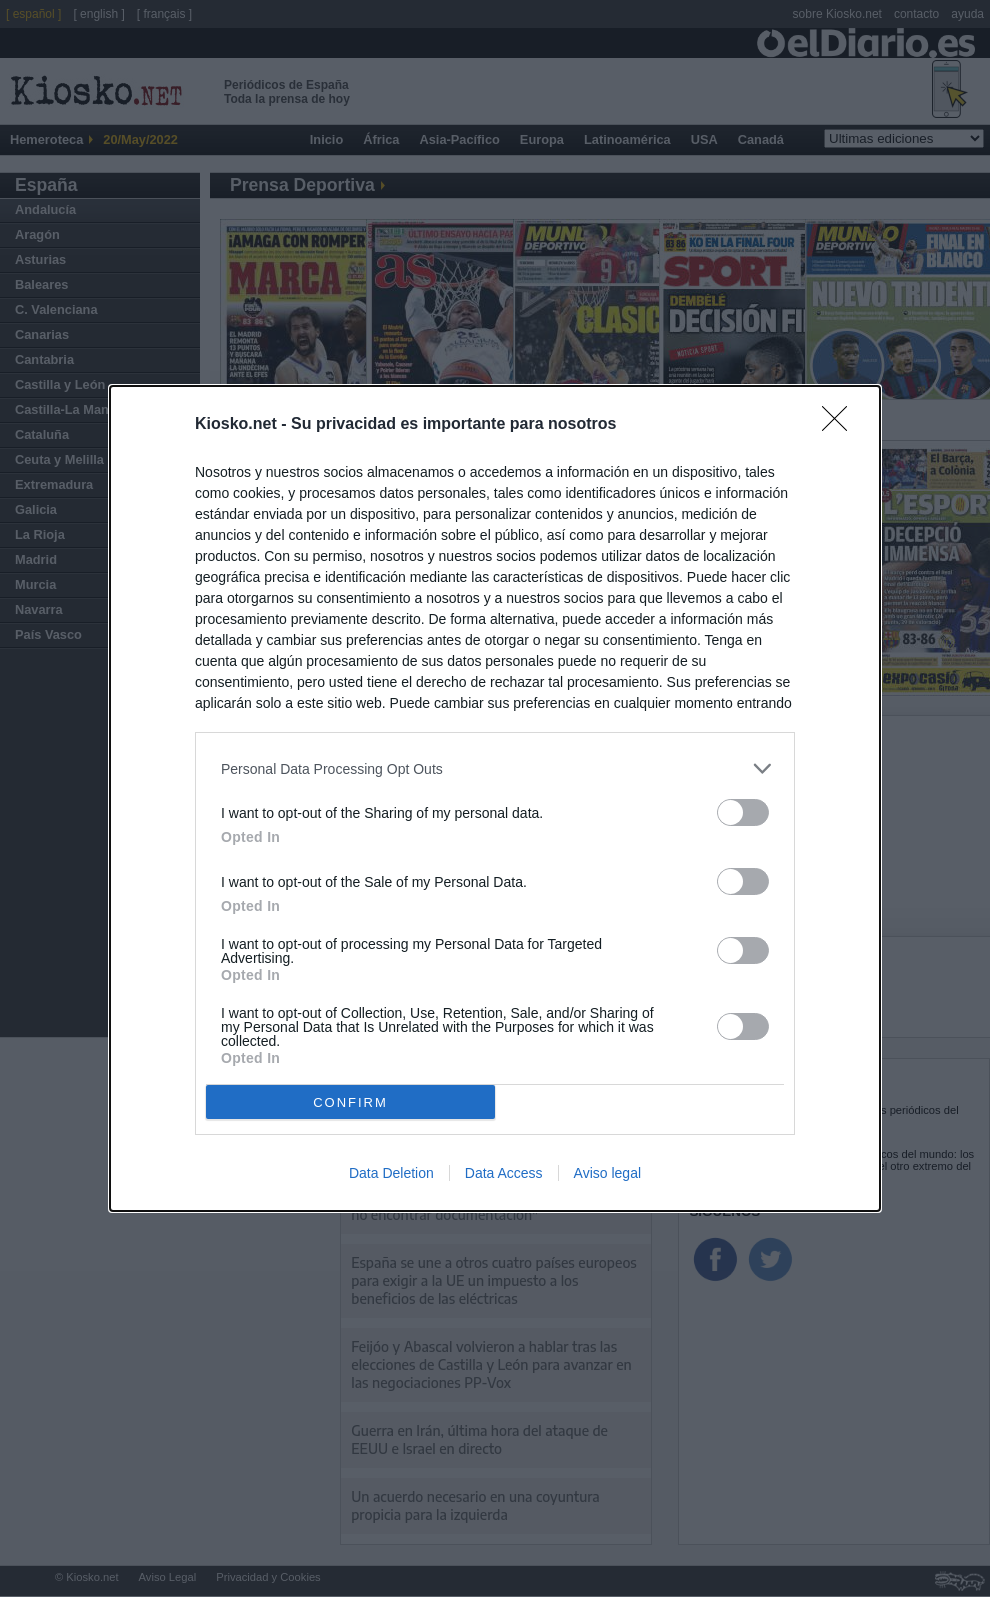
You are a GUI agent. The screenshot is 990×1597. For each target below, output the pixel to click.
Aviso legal (607, 1173)
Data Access (504, 1173)
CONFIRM (350, 1102)
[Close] (841, 425)
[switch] (743, 812)
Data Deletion (391, 1173)
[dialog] (495, 798)
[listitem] (495, 768)
